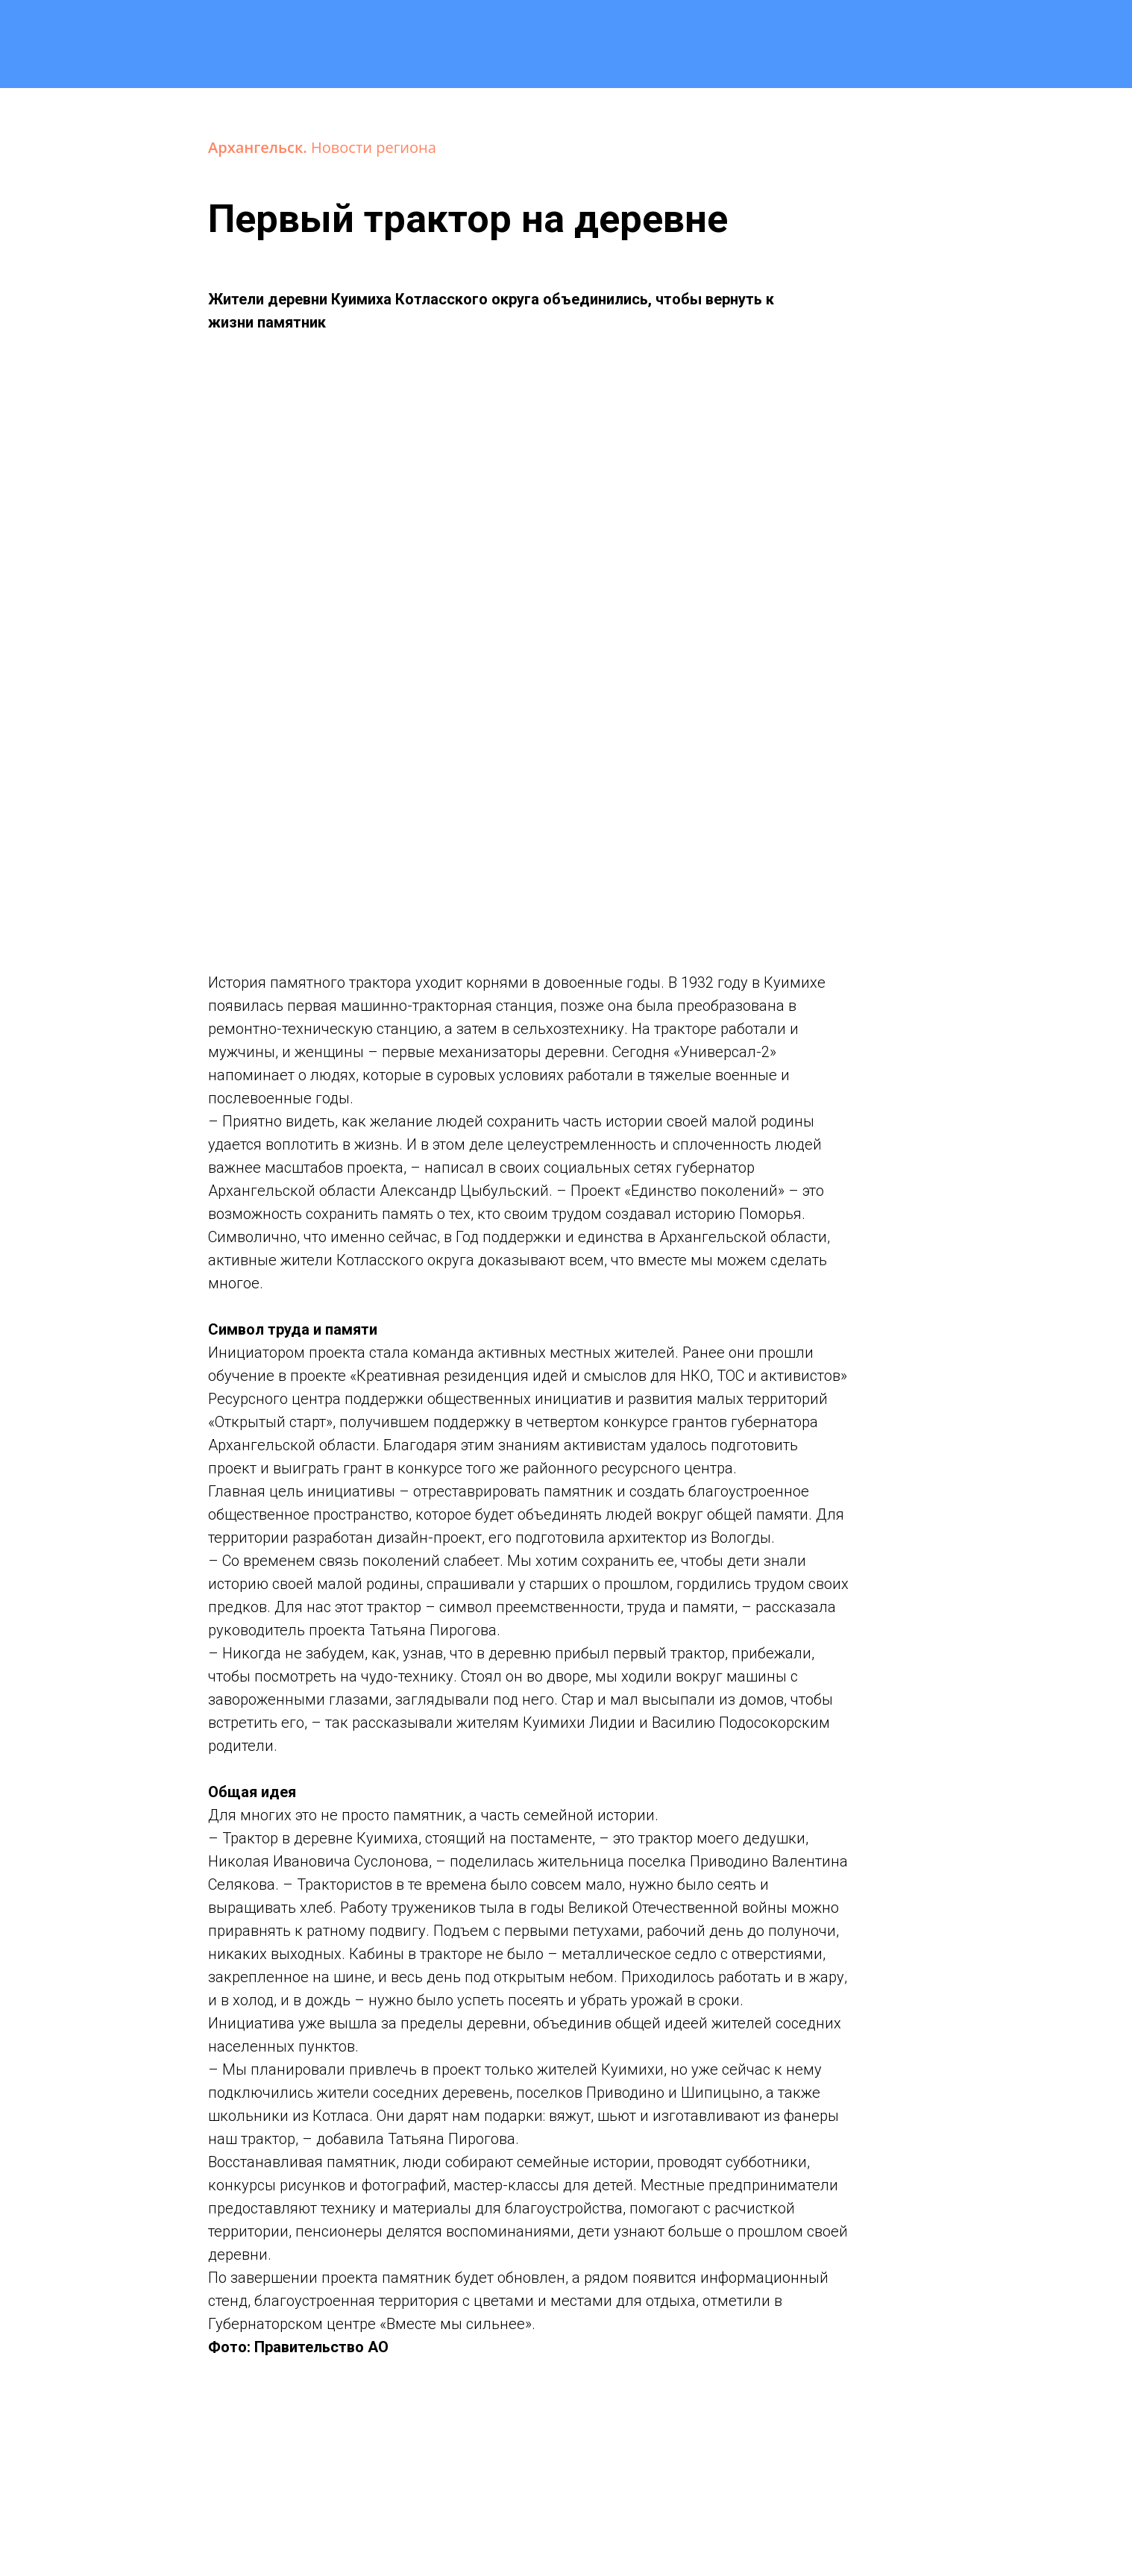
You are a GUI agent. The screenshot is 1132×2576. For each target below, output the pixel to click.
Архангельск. (259, 147)
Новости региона (373, 147)
